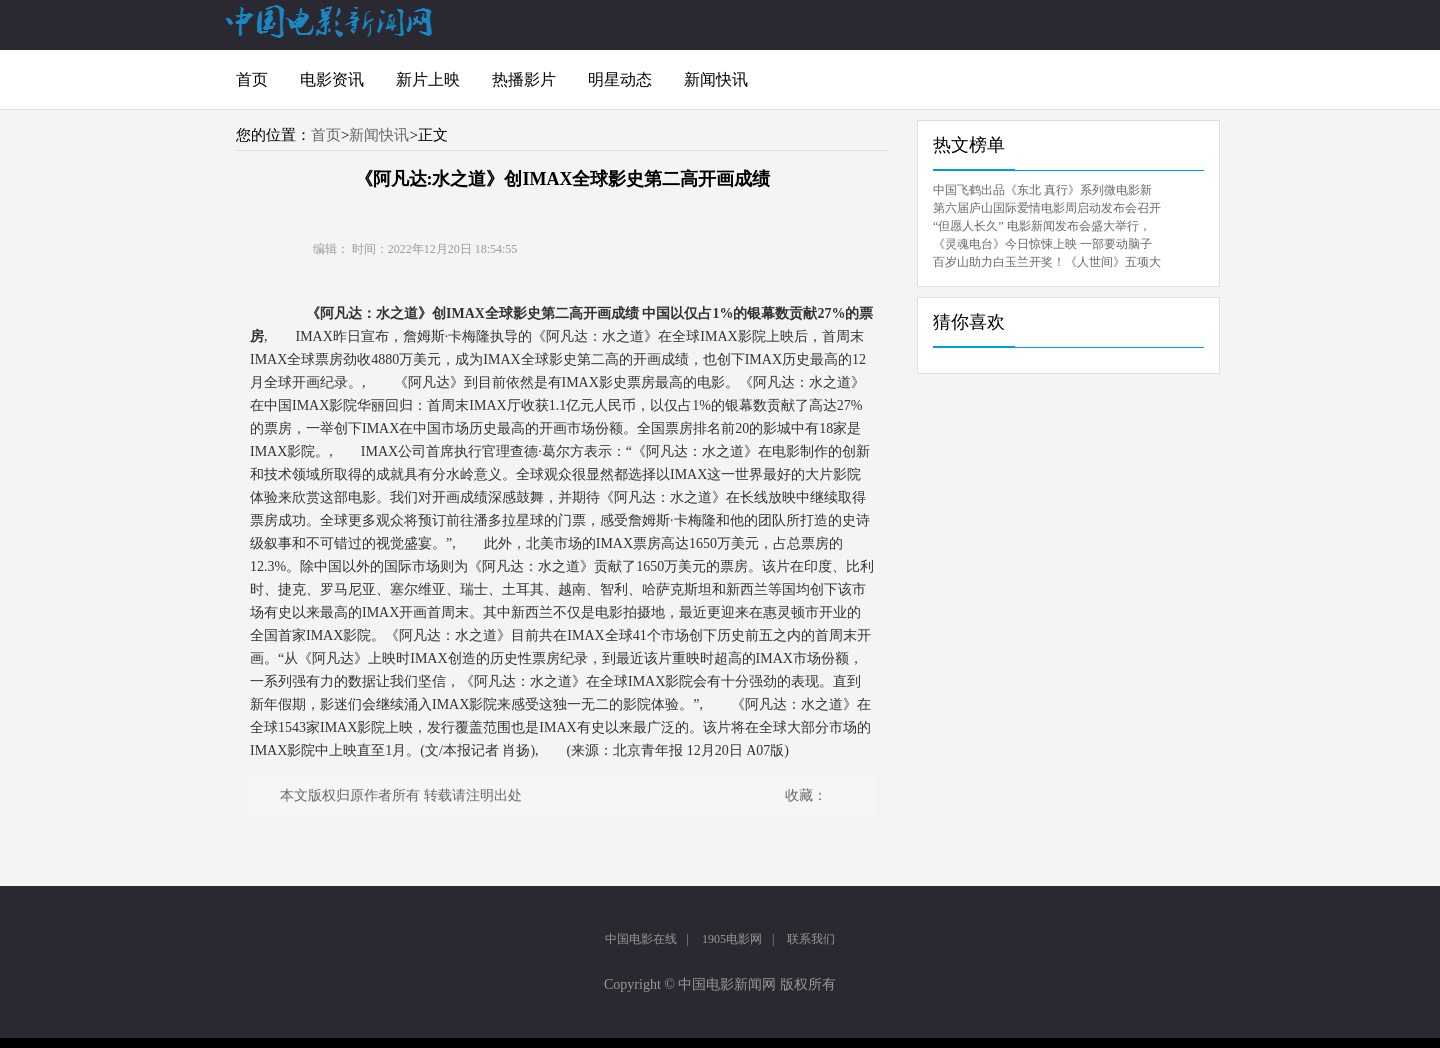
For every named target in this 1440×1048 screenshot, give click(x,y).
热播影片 (524, 79)
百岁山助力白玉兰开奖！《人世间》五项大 (1047, 262)
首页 (252, 79)
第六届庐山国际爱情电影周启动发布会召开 (1047, 208)
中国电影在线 (641, 939)
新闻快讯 (716, 79)
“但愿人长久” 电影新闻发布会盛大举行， (1042, 226)
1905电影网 (732, 939)
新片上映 (428, 79)
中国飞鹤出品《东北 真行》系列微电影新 (1042, 190)
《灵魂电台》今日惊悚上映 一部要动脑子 (1042, 244)
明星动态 (620, 79)
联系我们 (811, 939)
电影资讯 (332, 79)
